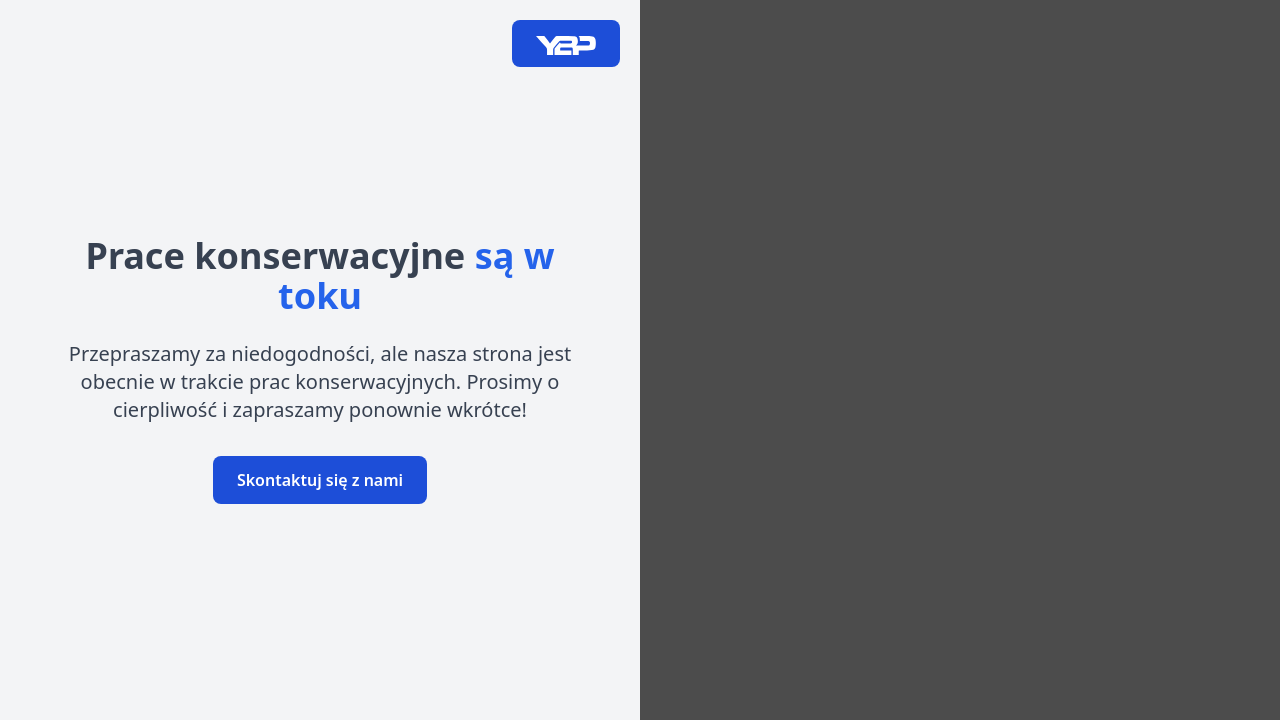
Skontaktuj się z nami (320, 480)
